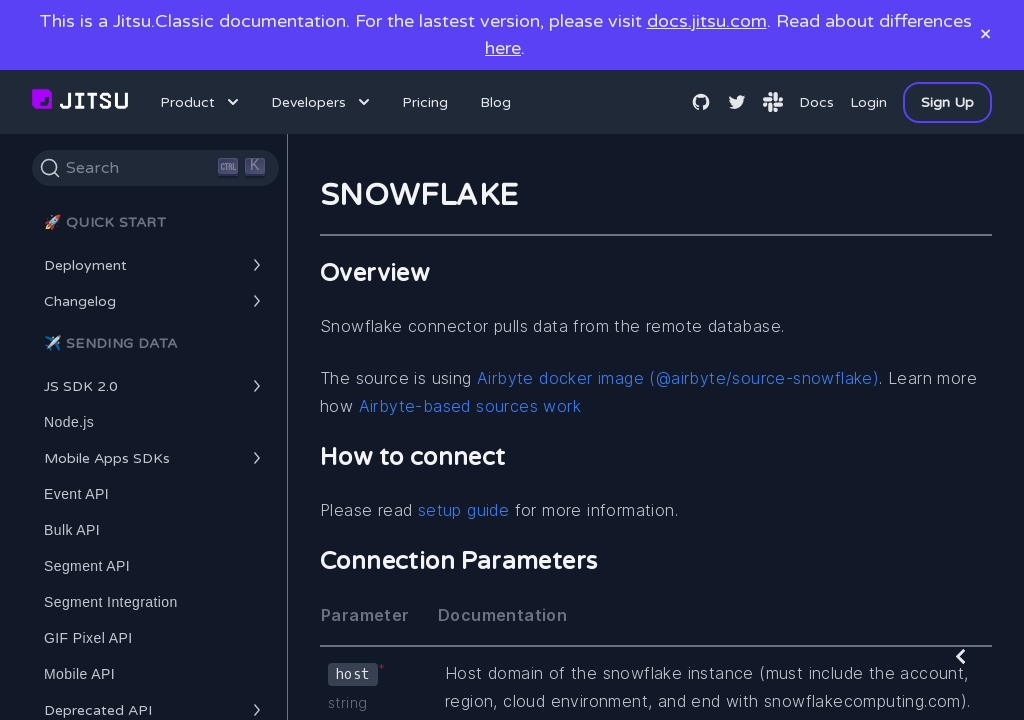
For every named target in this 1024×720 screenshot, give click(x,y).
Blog (495, 102)
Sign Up (947, 102)
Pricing (425, 102)
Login (868, 102)
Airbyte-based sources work (470, 406)
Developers (322, 102)
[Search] (155, 168)
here (503, 48)
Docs (816, 102)
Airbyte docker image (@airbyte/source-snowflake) (678, 378)
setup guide (463, 510)
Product (201, 102)
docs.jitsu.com (707, 21)
